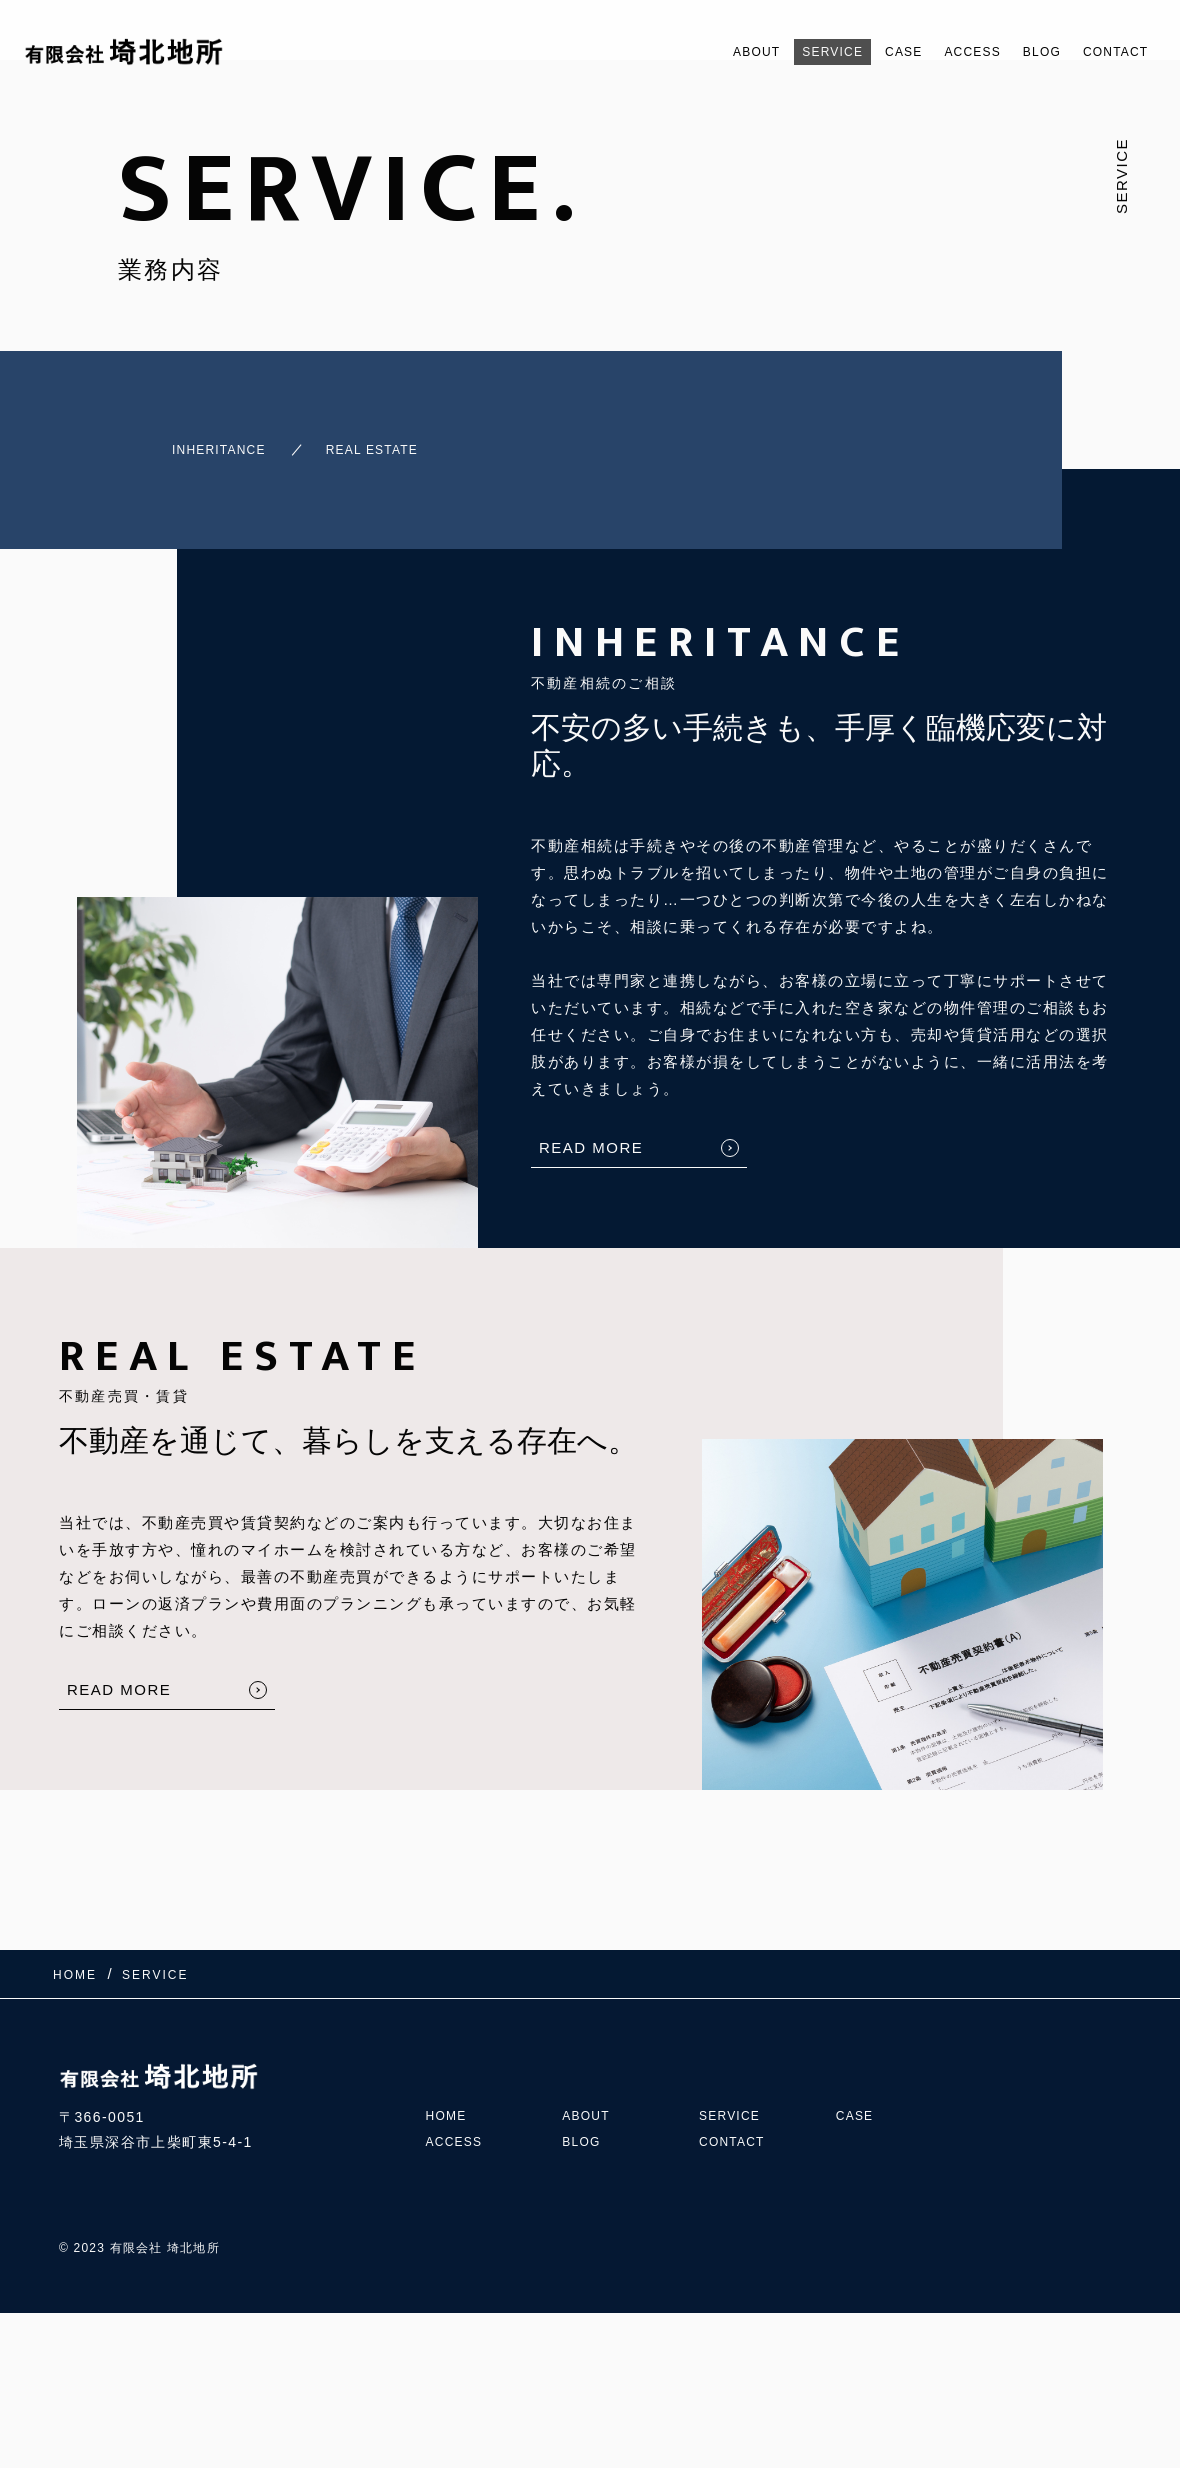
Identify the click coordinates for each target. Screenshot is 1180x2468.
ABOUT (686, 51)
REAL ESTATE (375, 440)
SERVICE (776, 51)
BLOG (1021, 51)
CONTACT (1108, 51)
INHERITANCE (184, 440)
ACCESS (939, 51)
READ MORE (591, 1129)
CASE (859, 51)
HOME (450, 2069)
